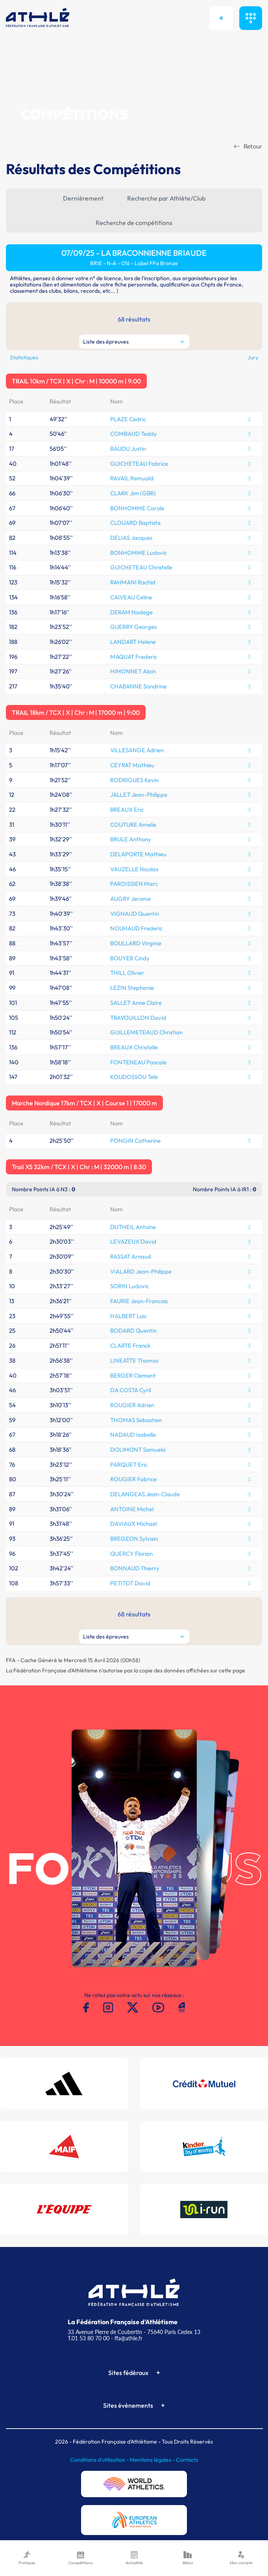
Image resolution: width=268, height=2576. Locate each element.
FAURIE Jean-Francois (139, 1301)
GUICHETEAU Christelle (141, 567)
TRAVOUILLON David (138, 1017)
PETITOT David (130, 1583)
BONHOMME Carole (137, 508)
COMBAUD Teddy (133, 433)
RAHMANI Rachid (132, 582)
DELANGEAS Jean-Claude (145, 1494)
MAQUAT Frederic (133, 656)
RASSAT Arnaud (130, 1256)
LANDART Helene (133, 641)
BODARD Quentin (133, 1330)
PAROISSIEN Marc (134, 883)
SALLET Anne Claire (136, 1002)
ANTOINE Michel (131, 1509)
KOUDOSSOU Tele (134, 1077)
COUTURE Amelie (133, 824)
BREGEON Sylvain (134, 1538)
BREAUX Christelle (134, 1047)
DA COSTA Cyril (130, 1390)
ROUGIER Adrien (132, 1405)
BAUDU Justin (128, 448)
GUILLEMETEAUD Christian (146, 1032)
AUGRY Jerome (130, 898)
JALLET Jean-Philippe (138, 794)
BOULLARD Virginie (135, 943)
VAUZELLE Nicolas (134, 869)
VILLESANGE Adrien (137, 750)
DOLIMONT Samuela (138, 1449)
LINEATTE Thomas (134, 1360)
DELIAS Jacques (131, 537)
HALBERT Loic (128, 1316)
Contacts (187, 2459)
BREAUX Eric (127, 809)
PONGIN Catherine (135, 1140)
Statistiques (24, 357)
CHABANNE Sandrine (138, 686)
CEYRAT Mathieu (132, 765)
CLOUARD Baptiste (135, 522)
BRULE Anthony (130, 839)
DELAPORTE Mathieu (138, 854)
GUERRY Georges (133, 627)
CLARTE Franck (130, 1345)
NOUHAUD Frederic (136, 928)
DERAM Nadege (131, 612)
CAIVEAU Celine (131, 597)
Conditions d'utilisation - (100, 2459)
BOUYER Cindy (130, 958)
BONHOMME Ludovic (138, 552)
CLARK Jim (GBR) (133, 493)
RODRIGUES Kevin (134, 780)
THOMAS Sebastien (136, 1420)
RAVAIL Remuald (131, 478)
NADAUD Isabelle (133, 1434)
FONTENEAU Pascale (138, 1062)
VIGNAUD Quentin (134, 913)
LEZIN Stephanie (132, 987)
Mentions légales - (153, 2459)
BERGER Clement (133, 1375)
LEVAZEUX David (133, 1241)
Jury (253, 357)
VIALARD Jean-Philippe (141, 1271)
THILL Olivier (127, 972)
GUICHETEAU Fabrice (139, 463)
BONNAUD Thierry (134, 1568)
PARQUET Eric (129, 1464)
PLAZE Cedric (128, 419)
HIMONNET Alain (133, 671)
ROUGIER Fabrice (133, 1479)
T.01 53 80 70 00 (88, 2338)
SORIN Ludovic (129, 1286)
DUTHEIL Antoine (133, 1227)
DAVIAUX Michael (133, 1523)
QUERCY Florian (131, 1553)
